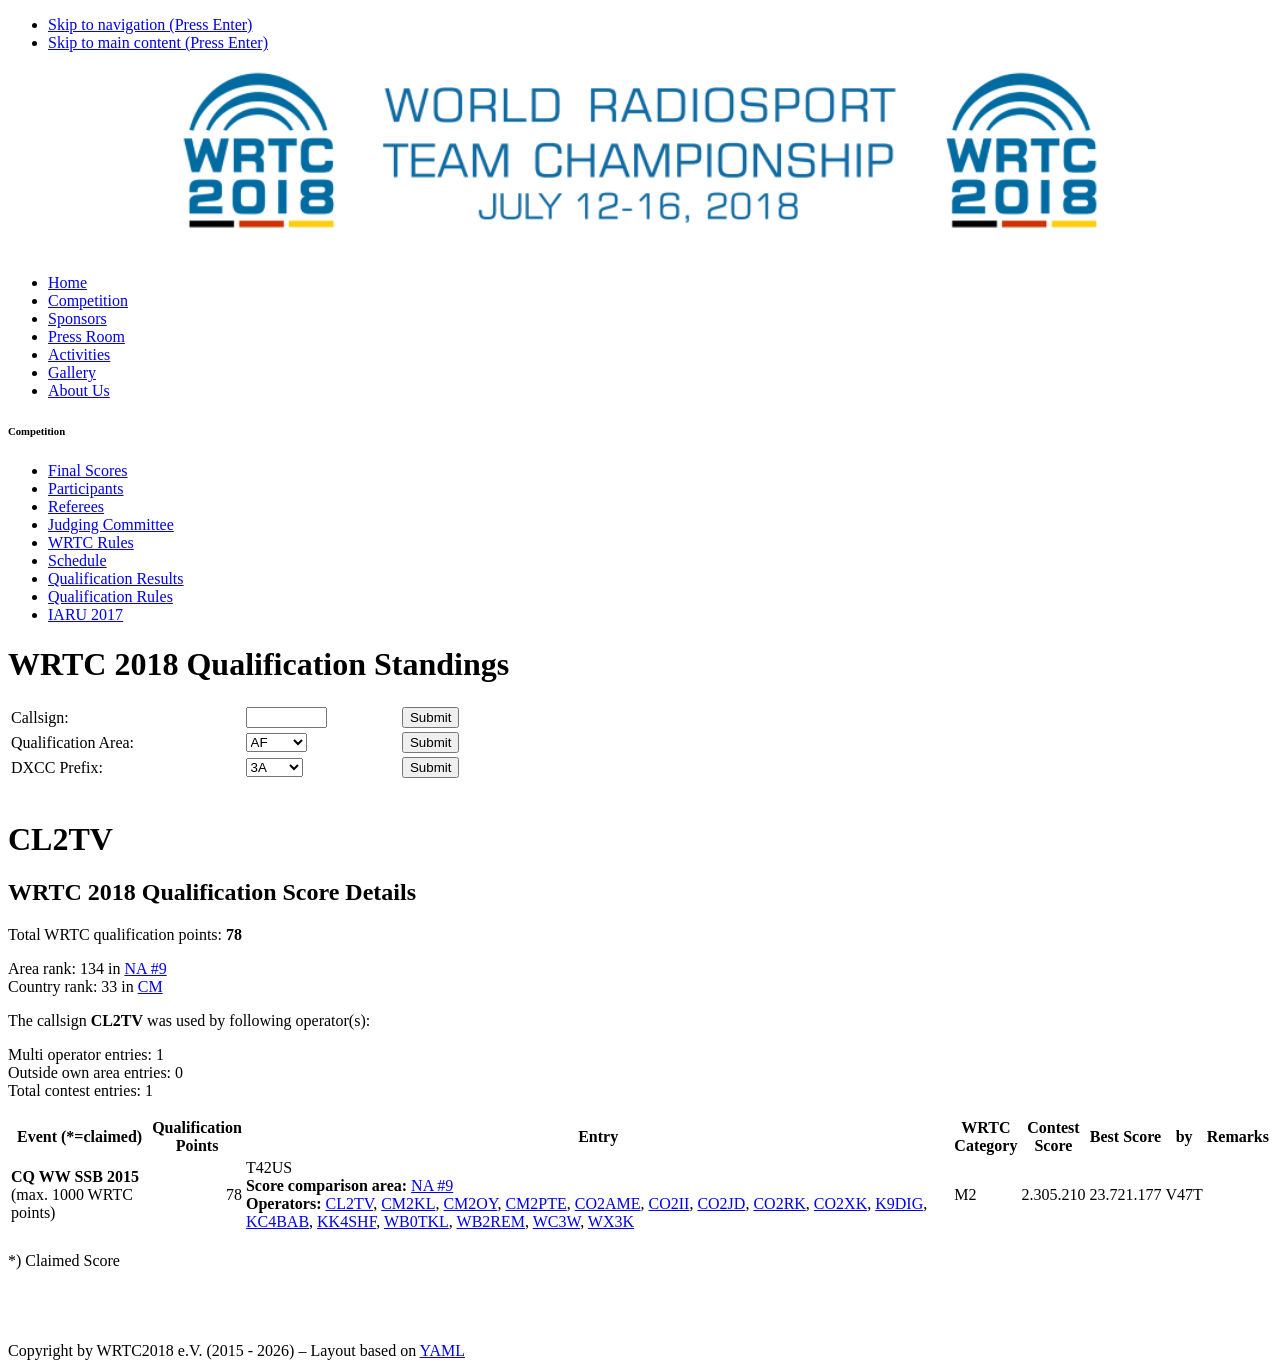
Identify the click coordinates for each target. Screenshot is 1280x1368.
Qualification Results (116, 578)
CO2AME (608, 1203)
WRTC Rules (91, 542)
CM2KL (408, 1203)
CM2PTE (535, 1203)
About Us (79, 390)
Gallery (72, 372)
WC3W (556, 1221)
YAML (442, 1350)
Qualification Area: (72, 742)
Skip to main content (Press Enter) (158, 42)
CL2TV (349, 1203)
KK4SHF (346, 1221)
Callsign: (40, 717)
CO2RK (779, 1203)
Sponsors (77, 318)
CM (150, 986)
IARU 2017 (85, 614)
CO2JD (721, 1203)
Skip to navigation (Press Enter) (150, 24)
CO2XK (840, 1203)
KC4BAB (277, 1221)
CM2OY (470, 1203)
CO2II (669, 1203)
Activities (79, 354)
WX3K (611, 1221)
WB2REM (491, 1221)
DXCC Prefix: (57, 767)
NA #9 (145, 968)
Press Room (86, 336)
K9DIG (899, 1203)
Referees (76, 506)
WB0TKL (416, 1221)
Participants (86, 488)
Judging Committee (111, 524)
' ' (276, 742)
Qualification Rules (110, 596)
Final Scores (88, 470)
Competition (88, 300)
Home (67, 282)
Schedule (77, 560)
